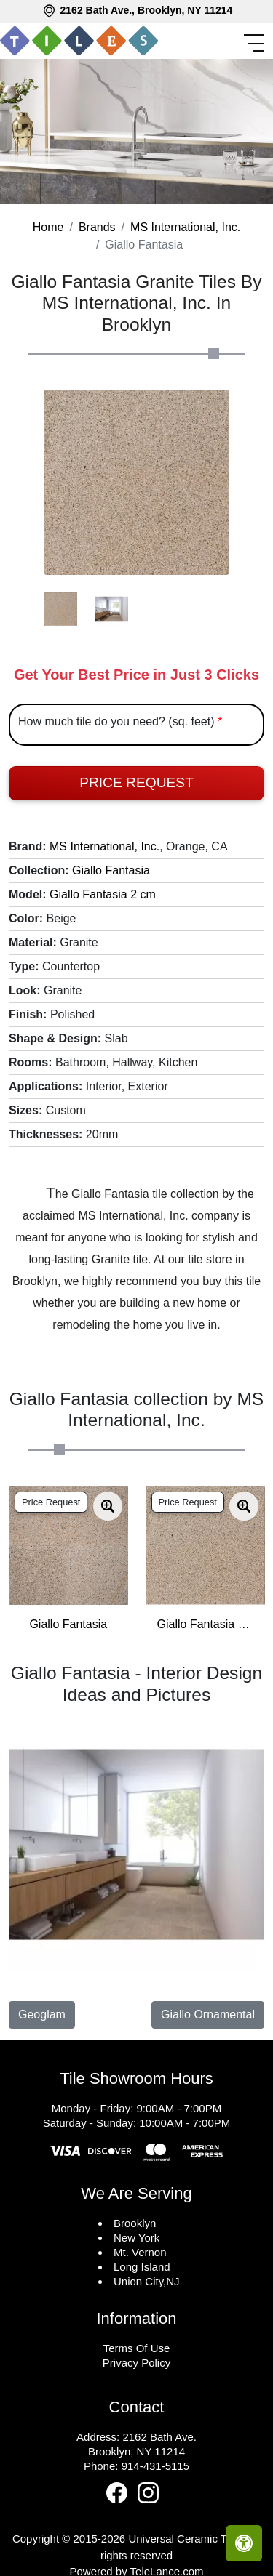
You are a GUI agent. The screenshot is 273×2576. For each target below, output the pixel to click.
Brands (97, 227)
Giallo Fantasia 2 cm (103, 894)
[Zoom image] (107, 1506)
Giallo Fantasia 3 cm (205, 1624)
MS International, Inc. (185, 227)
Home (48, 227)
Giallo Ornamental (208, 2014)
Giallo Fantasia (111, 870)
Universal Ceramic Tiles (185, 2538)
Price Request (136, 782)
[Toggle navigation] (256, 43)
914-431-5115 (155, 2466)
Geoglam (42, 2014)
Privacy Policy (136, 2362)
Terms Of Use (136, 2348)
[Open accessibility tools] (244, 2543)
